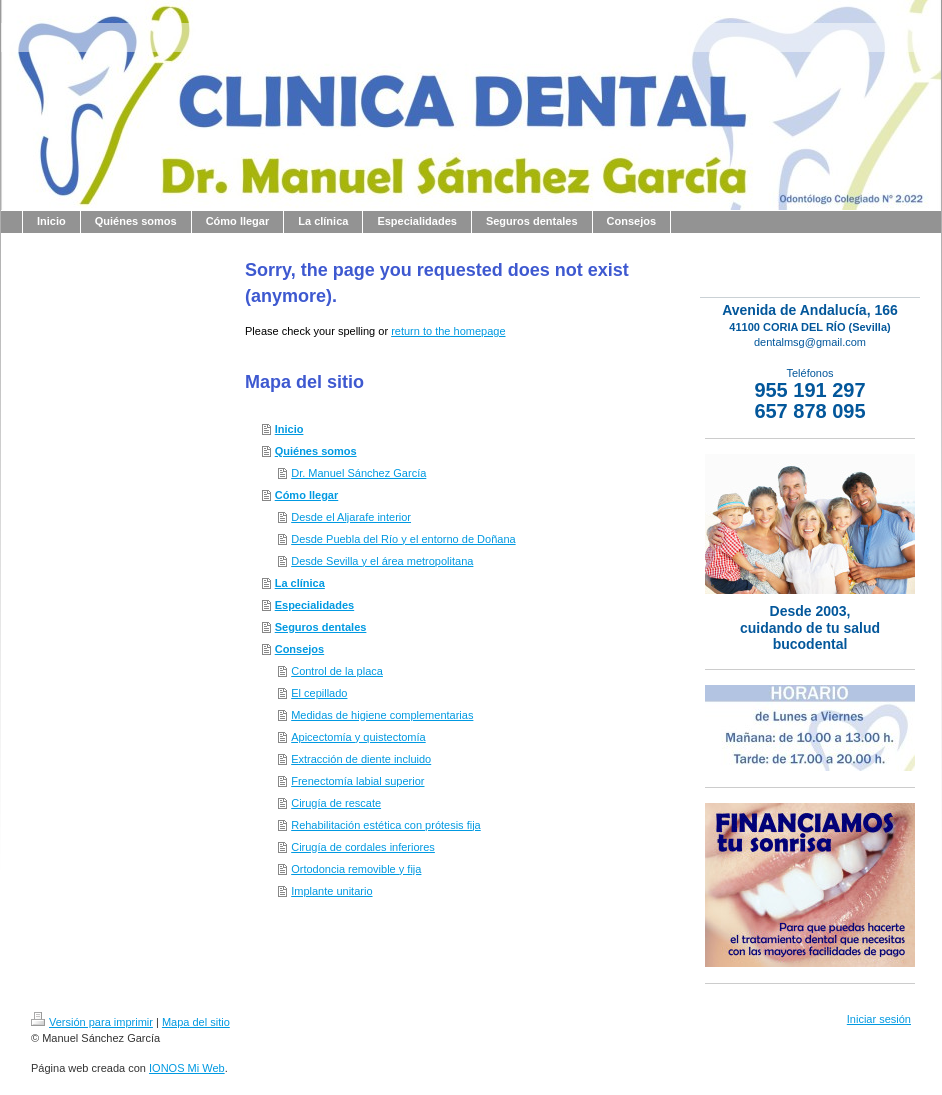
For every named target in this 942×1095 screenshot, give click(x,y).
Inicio (289, 429)
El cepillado (319, 693)
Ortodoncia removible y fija (356, 869)
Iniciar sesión (879, 1019)
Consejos (300, 649)
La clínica (300, 583)
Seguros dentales (321, 627)
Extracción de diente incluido (361, 759)
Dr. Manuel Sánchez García (358, 473)
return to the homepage (448, 331)
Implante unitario (331, 891)
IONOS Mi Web (187, 1068)
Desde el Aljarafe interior (351, 517)
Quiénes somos (316, 451)
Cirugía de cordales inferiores (363, 847)
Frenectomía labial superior (357, 781)
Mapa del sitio (196, 1022)
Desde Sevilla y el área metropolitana (382, 561)
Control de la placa (337, 671)
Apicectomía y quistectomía (358, 737)
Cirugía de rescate (336, 803)
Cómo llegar (307, 495)
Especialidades (315, 605)
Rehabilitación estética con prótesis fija (386, 825)
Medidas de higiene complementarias (382, 715)
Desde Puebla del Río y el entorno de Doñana (403, 539)
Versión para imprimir (92, 1022)
